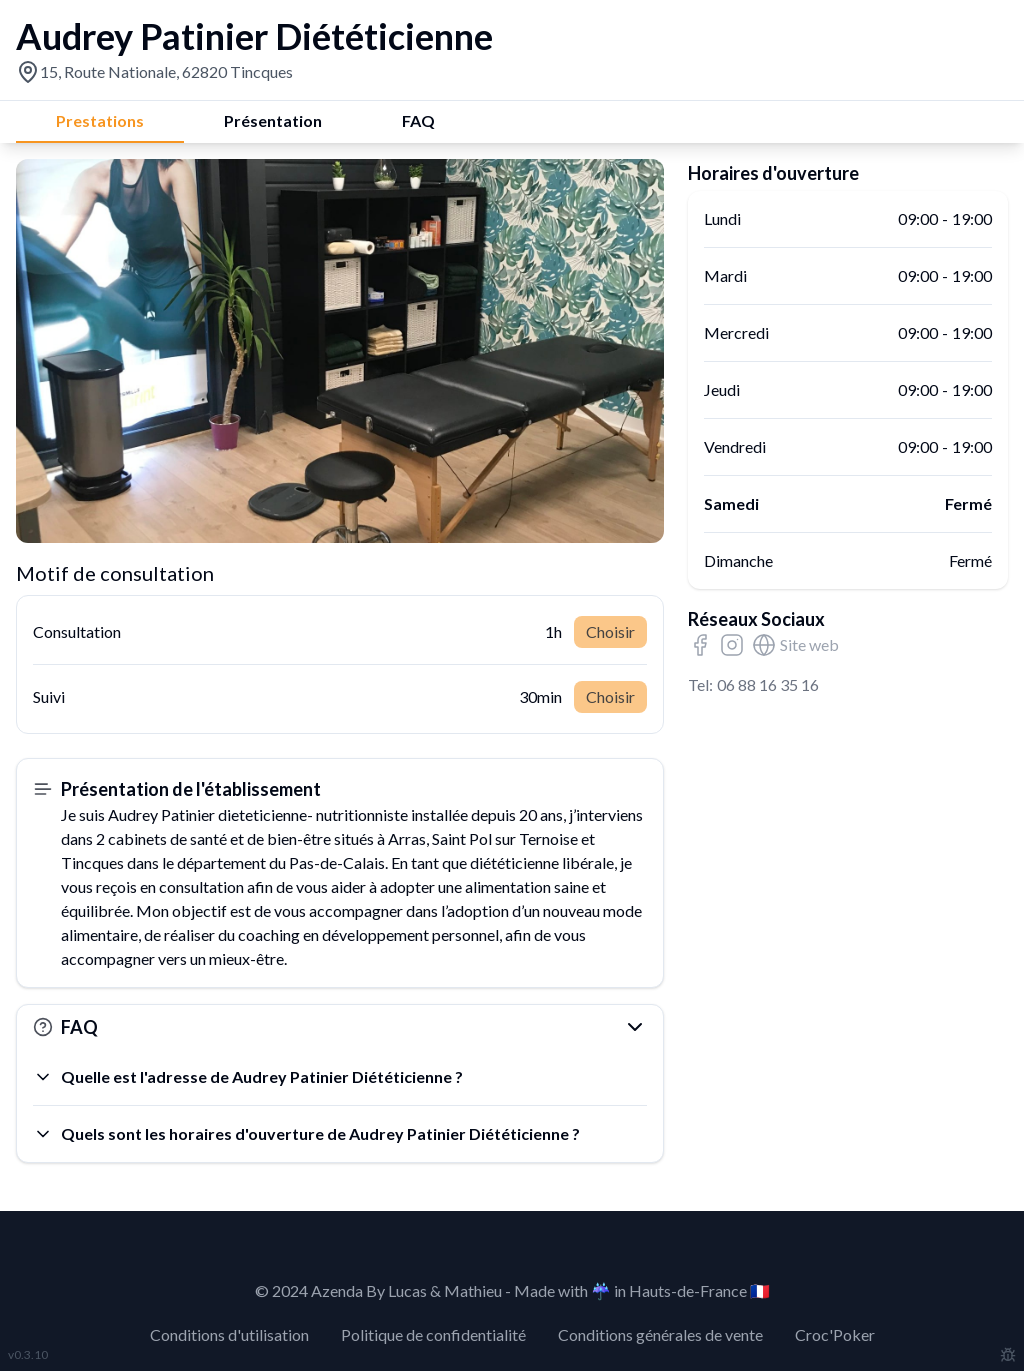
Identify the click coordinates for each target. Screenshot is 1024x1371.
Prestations (100, 120)
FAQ (418, 120)
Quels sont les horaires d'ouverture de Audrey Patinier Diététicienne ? (306, 1134)
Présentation (273, 120)
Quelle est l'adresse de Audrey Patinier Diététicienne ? (248, 1077)
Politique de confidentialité (433, 1334)
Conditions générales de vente (660, 1334)
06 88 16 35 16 (768, 684)
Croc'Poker (835, 1334)
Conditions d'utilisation (229, 1334)
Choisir (610, 631)
